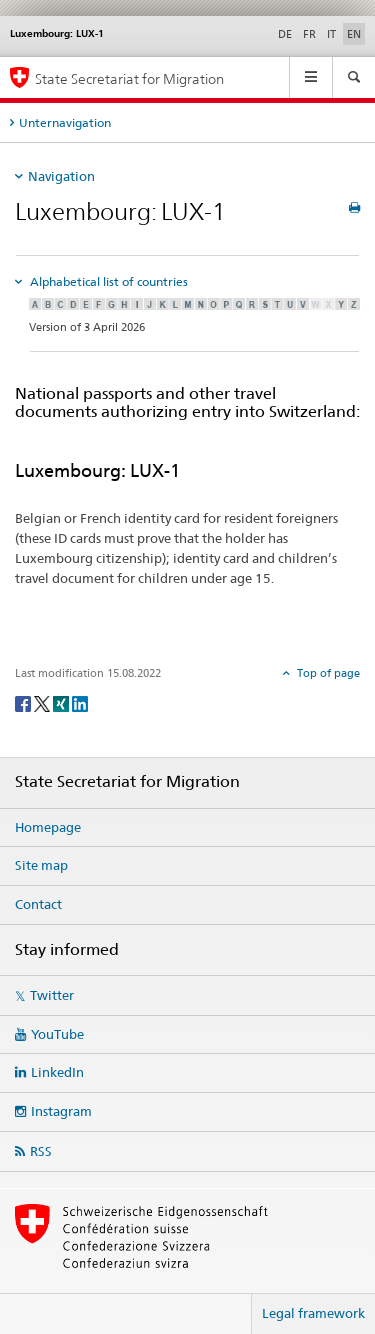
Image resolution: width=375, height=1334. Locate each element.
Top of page (327, 673)
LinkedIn (57, 1072)
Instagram (61, 1111)
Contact (38, 904)
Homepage (48, 827)
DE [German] (285, 34)
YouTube (57, 1034)
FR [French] (309, 34)
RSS (41, 1151)
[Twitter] (43, 702)
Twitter (52, 995)
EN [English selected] (354, 34)
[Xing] (62, 702)
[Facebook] (24, 702)
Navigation (61, 176)
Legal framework (313, 1313)
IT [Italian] (331, 34)
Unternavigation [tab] (65, 122)
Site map (41, 865)
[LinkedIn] (80, 702)
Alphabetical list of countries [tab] (107, 281)
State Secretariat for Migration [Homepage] (129, 78)
